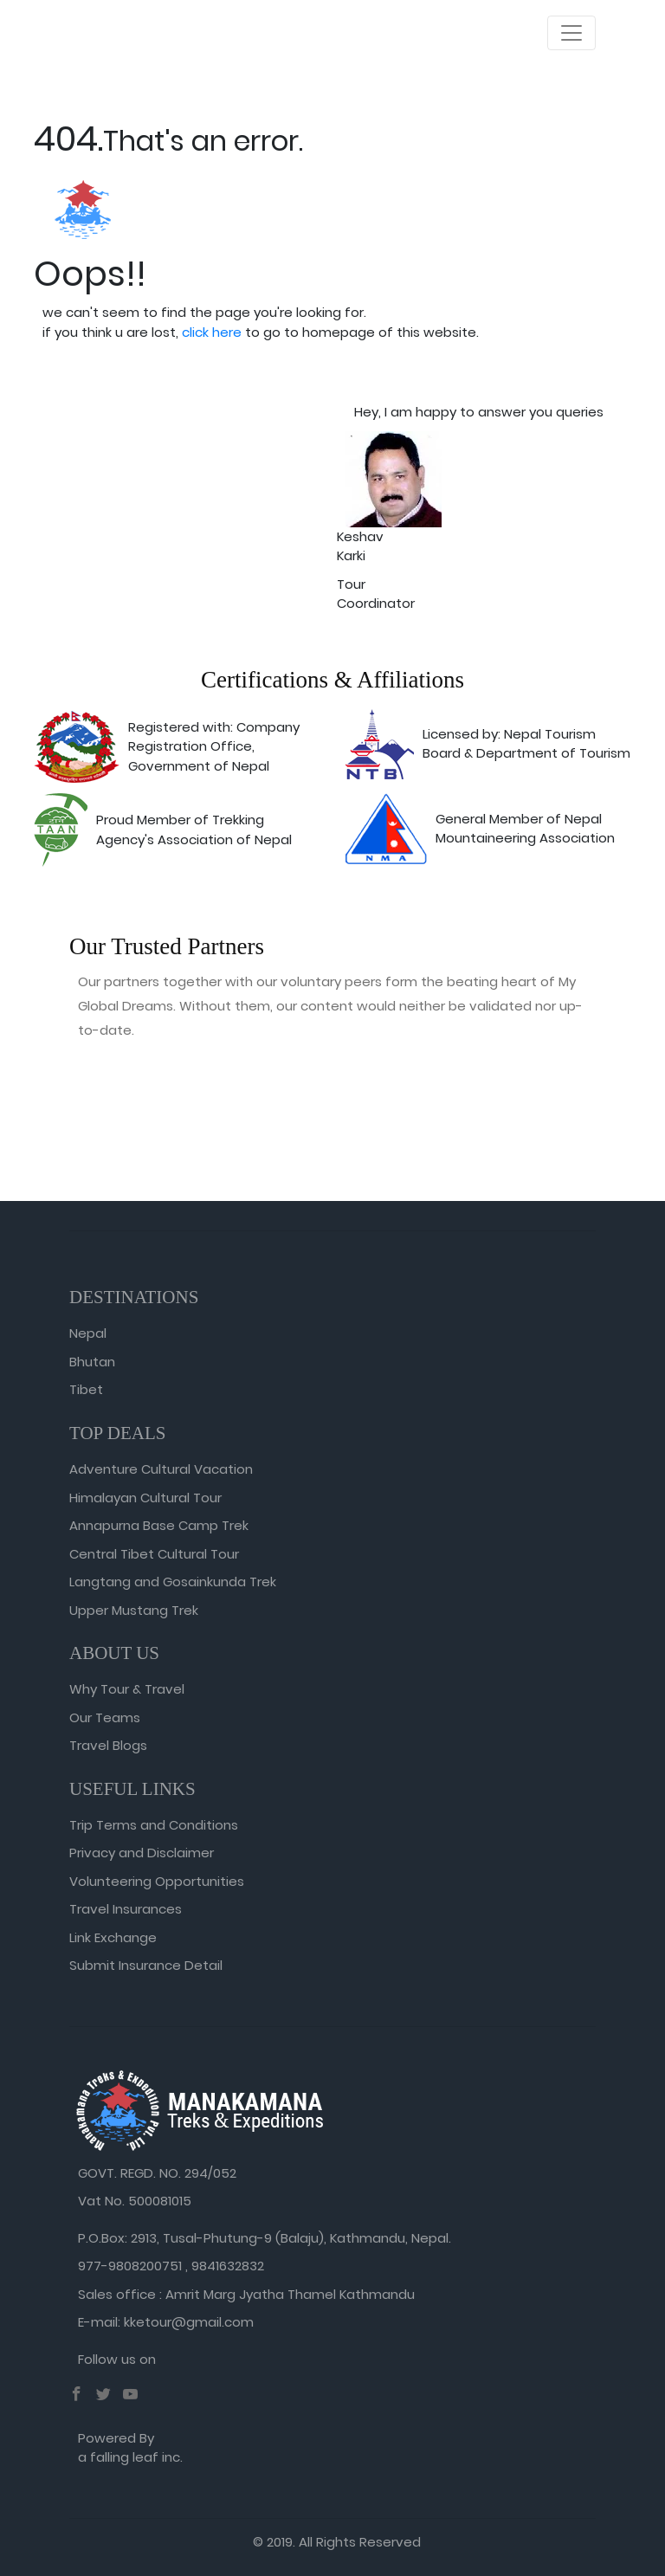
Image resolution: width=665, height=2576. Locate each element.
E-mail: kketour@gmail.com (166, 2322)
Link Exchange (113, 1937)
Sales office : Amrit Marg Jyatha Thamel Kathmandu (246, 2294)
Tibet (86, 1389)
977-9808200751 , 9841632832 (171, 2265)
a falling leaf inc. (130, 2457)
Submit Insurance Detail (146, 1965)
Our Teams (104, 1717)
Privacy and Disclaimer (141, 1852)
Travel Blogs (108, 1745)
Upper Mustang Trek (133, 1610)
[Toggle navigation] (571, 33)
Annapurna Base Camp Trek (159, 1525)
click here (212, 332)
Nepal (88, 1333)
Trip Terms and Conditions (153, 1825)
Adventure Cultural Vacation (161, 1469)
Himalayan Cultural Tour (145, 1497)
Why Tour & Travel (126, 1689)
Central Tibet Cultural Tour (154, 1554)
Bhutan (92, 1362)
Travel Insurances (125, 1909)
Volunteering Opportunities (156, 1881)
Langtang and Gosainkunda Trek (172, 1581)
